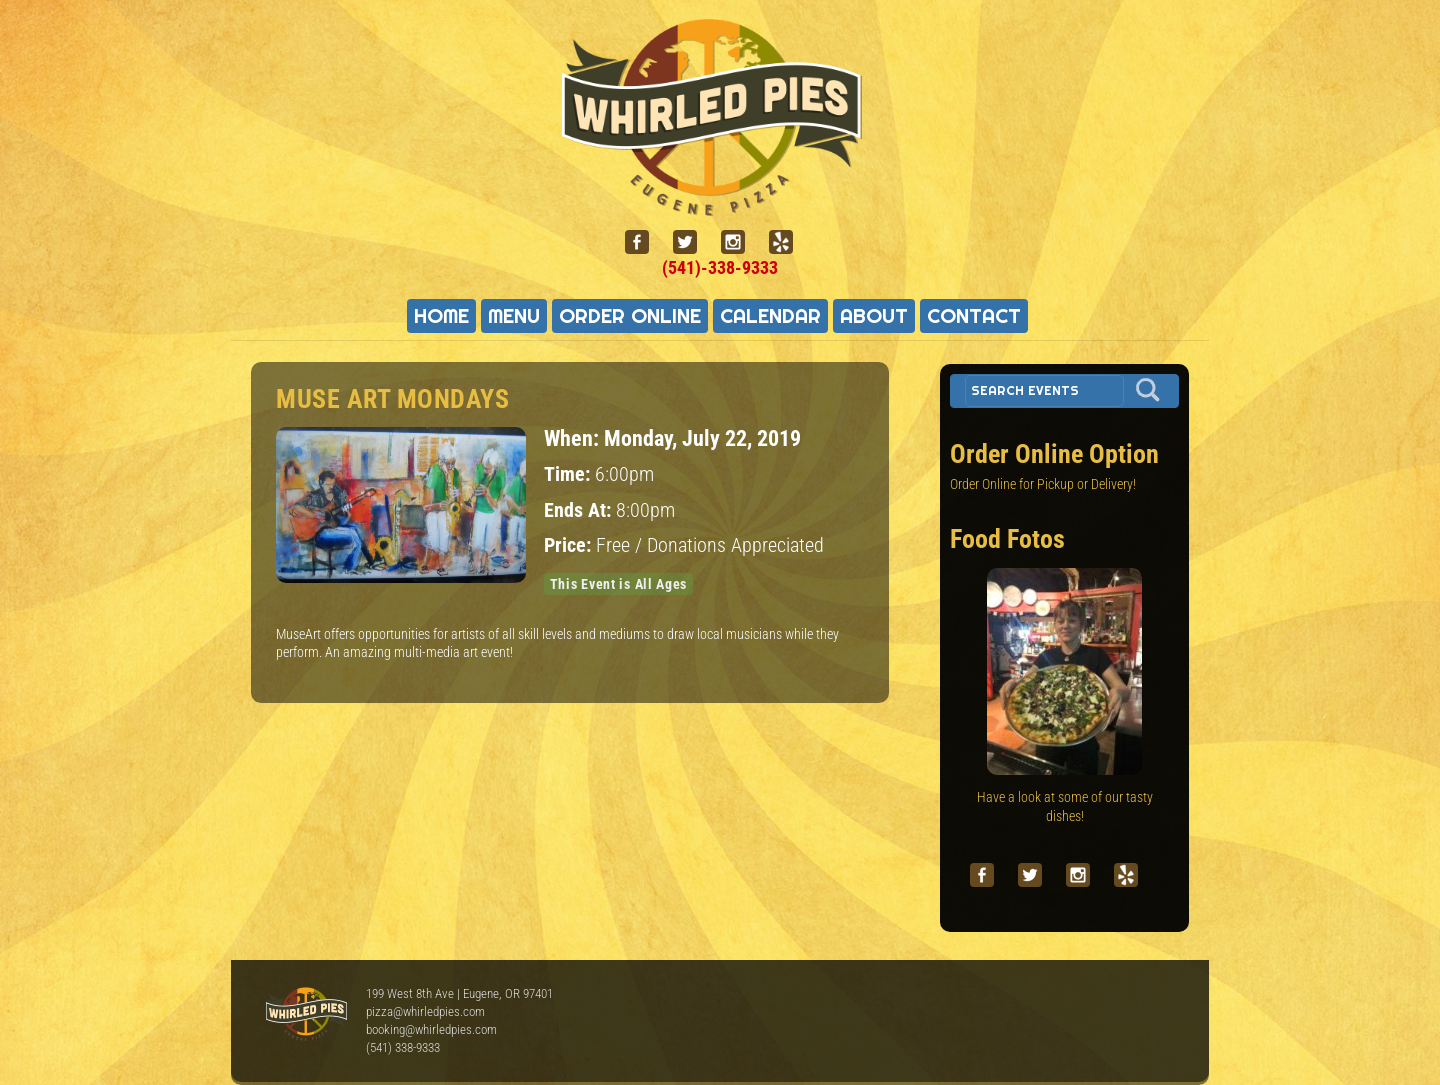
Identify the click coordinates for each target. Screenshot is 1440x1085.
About (874, 316)
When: (574, 438)
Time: (569, 474)
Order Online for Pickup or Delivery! (1043, 484)
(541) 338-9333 (403, 1047)
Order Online (630, 316)
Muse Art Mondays (392, 399)
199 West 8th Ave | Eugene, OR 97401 (459, 993)
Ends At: (580, 510)
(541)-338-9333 (720, 267)
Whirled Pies (306, 1015)
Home (441, 316)
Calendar (770, 316)
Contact (974, 316)
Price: (570, 545)
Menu (514, 316)
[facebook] (645, 242)
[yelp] (789, 242)
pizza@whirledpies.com (425, 1011)
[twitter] (693, 242)
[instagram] (741, 242)
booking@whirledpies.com (431, 1029)
